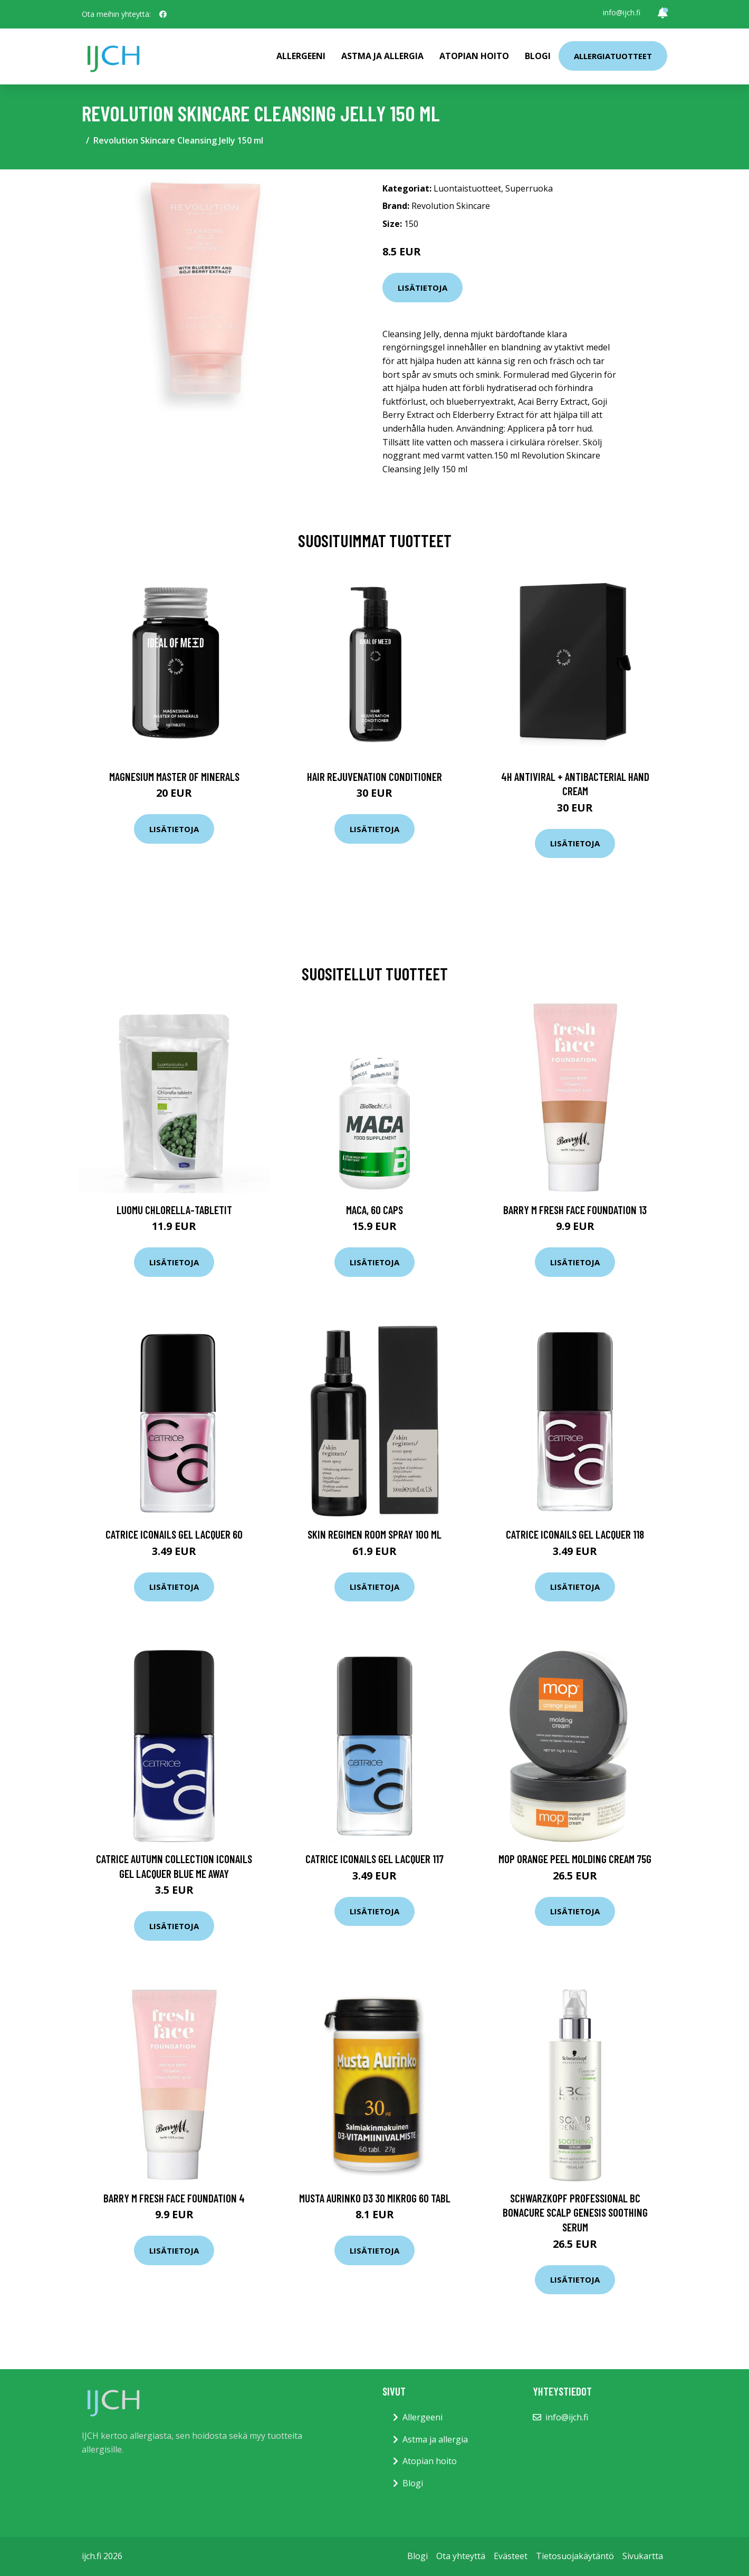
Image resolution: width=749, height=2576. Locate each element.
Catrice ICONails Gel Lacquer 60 (174, 1534)
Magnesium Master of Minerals (174, 776)
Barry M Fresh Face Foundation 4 (174, 2198)
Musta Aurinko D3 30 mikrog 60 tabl (374, 2198)
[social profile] (163, 14)
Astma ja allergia (382, 56)
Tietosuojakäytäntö (575, 2556)
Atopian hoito (474, 56)
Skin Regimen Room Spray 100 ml (374, 1534)
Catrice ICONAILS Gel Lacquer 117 (374, 1858)
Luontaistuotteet (467, 188)
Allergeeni (300, 56)
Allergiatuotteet (613, 56)
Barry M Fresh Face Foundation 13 (575, 1209)
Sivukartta (642, 2556)
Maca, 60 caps (374, 1209)
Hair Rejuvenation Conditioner (374, 776)
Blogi (538, 56)
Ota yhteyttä (460, 2556)
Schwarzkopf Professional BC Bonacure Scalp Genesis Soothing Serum (575, 2212)
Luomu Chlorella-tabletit (174, 1209)
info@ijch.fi (621, 12)
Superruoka (529, 188)
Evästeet (510, 2556)
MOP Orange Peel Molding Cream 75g (574, 1858)
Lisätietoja (422, 287)
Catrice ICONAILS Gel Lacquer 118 (575, 1534)
